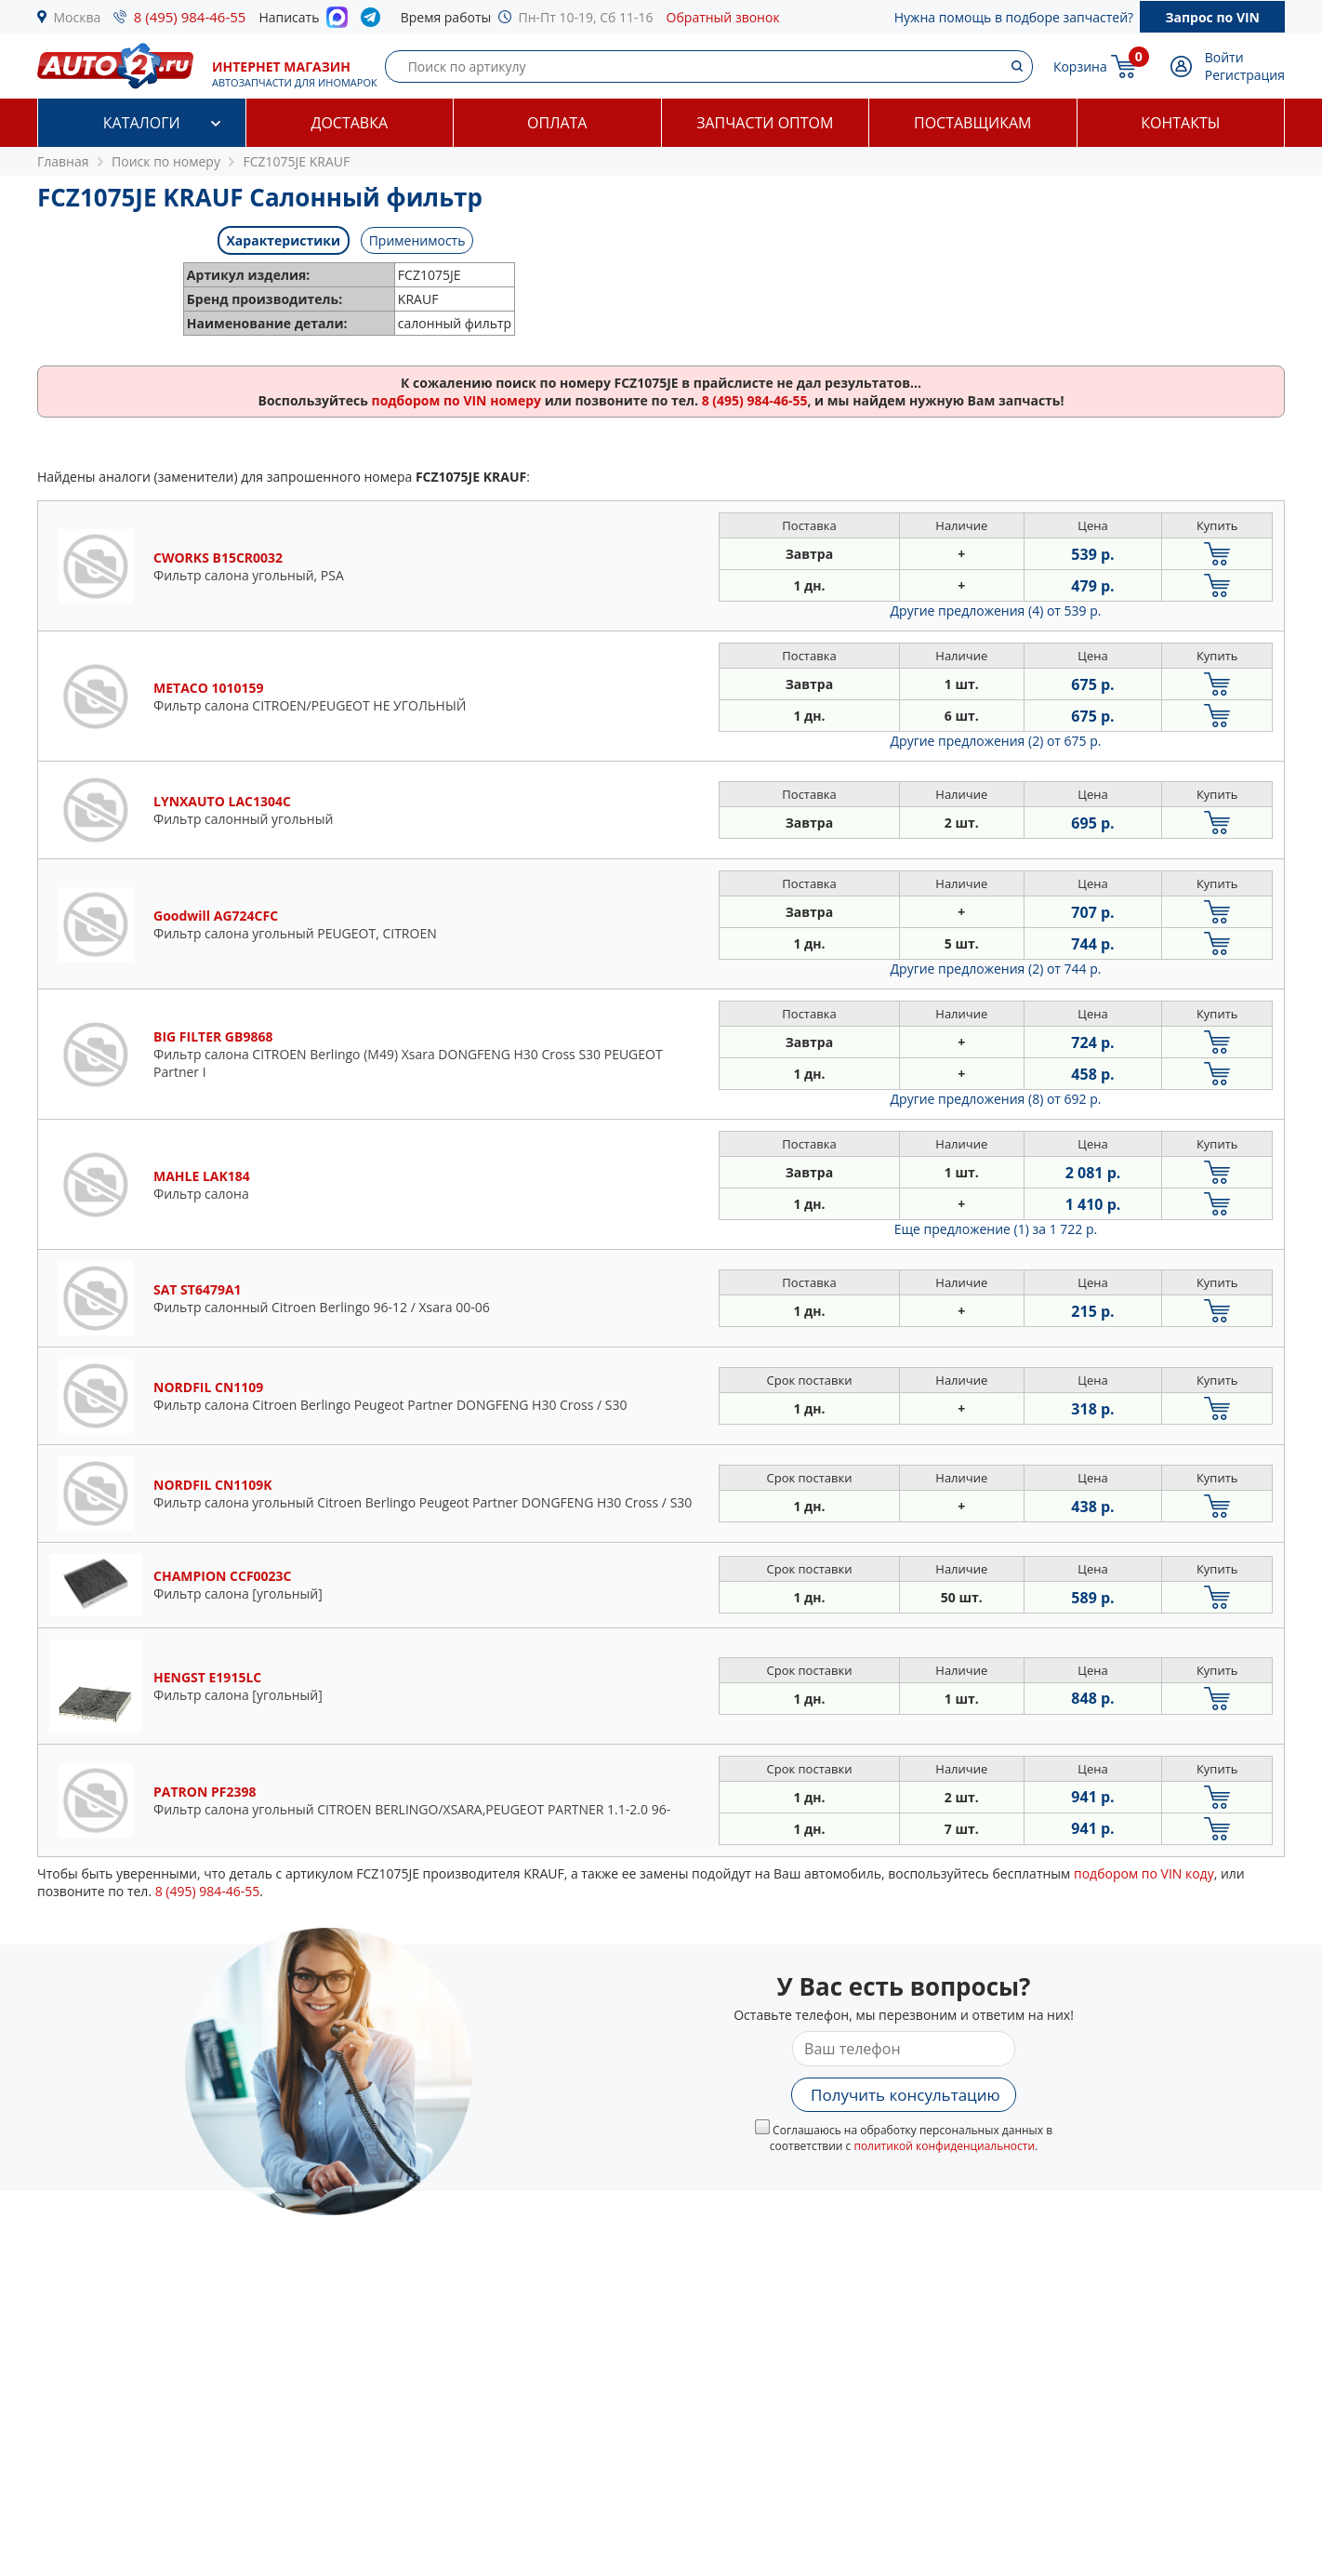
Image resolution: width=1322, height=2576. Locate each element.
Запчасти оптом (764, 123)
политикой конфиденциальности (944, 2146)
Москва (77, 17)
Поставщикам (972, 123)
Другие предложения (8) (996, 1099)
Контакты (1180, 123)
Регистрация (1245, 75)
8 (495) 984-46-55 (190, 16)
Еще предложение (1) (995, 1229)
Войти (1224, 57)
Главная (63, 161)
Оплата (557, 123)
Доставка (349, 123)
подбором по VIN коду (1144, 1873)
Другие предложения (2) (996, 741)
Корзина (1080, 66)
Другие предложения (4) (996, 610)
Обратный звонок (723, 17)
